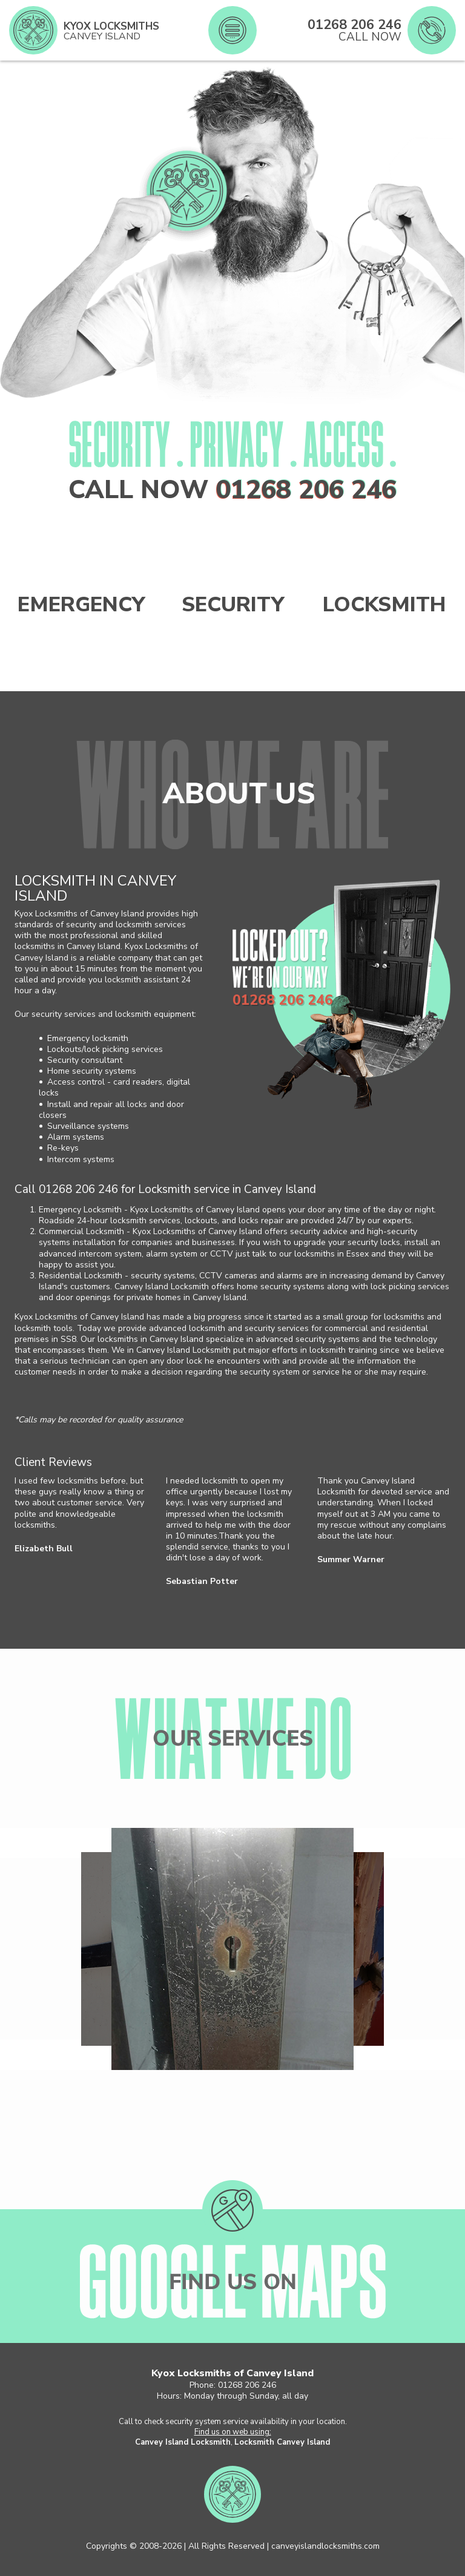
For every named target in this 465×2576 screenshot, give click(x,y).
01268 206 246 (306, 489)
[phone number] (382, 30)
